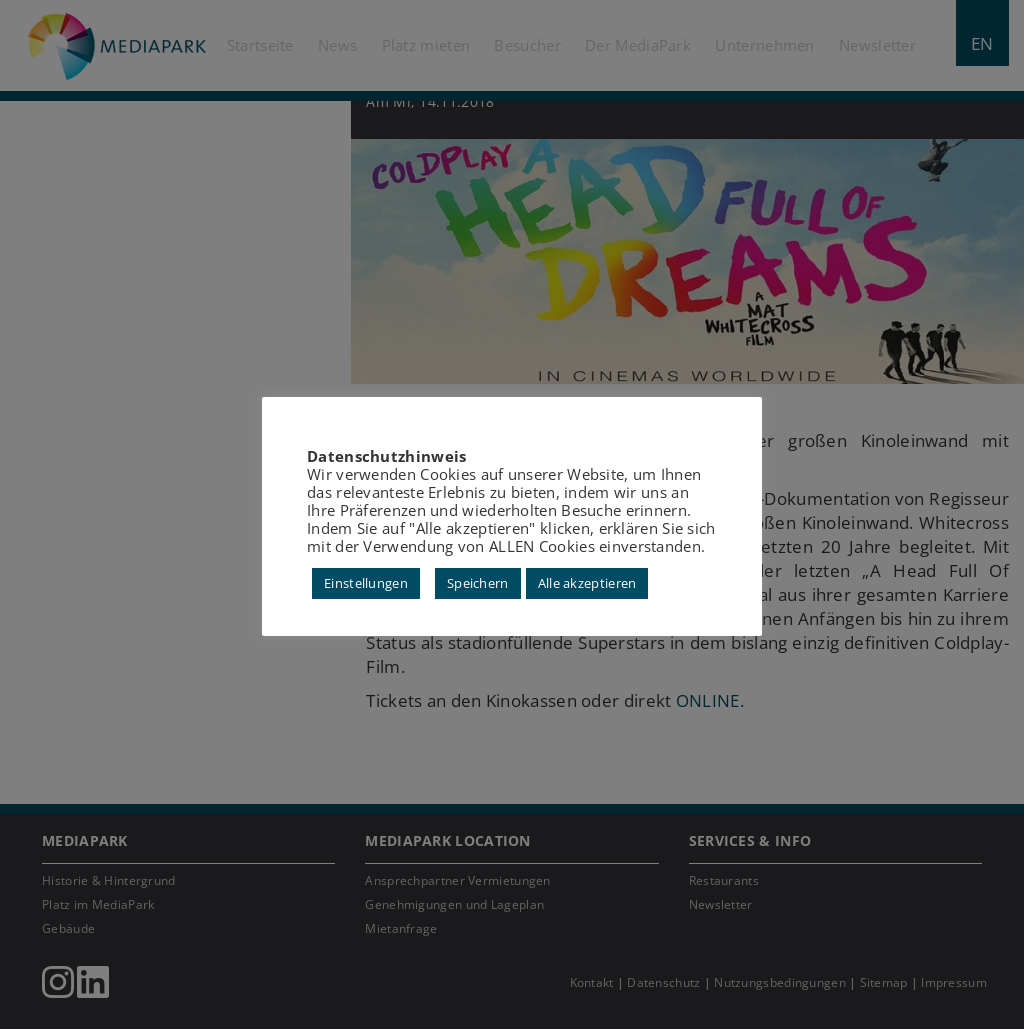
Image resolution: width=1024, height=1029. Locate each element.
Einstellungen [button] (366, 583)
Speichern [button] (478, 583)
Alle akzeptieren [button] (587, 583)
